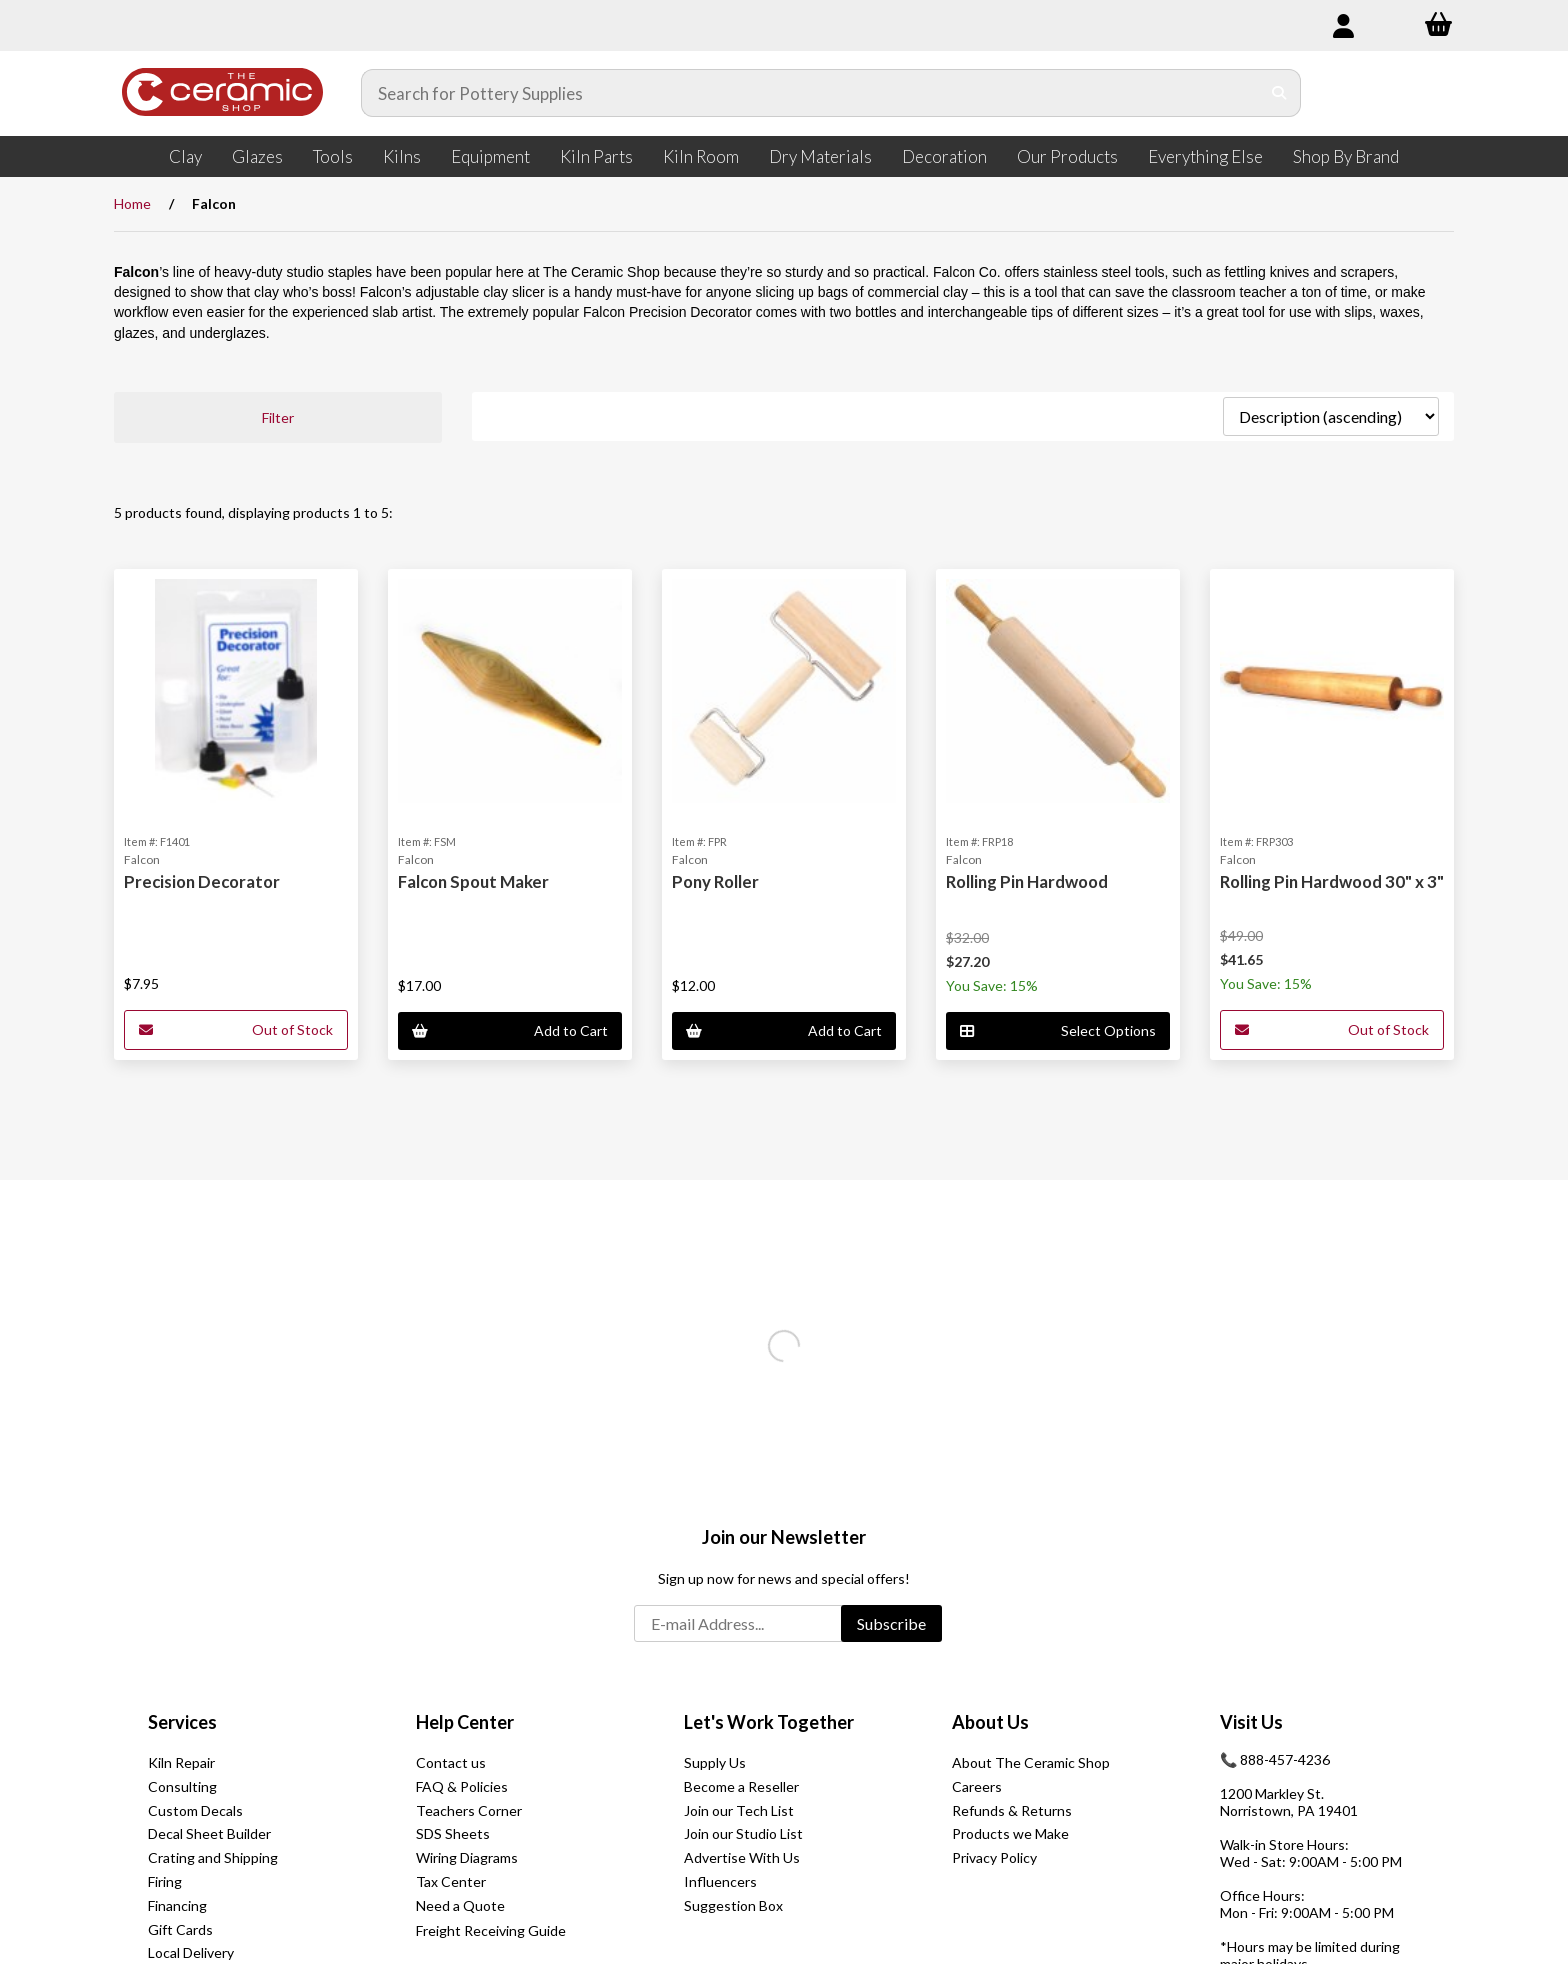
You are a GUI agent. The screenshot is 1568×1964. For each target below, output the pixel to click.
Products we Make (1010, 1833)
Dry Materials (820, 156)
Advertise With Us (742, 1857)
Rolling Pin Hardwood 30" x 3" (1332, 881)
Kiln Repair (181, 1762)
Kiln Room (701, 156)
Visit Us (1251, 1722)
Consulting (182, 1786)
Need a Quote (460, 1905)
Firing (165, 1881)
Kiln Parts (596, 156)
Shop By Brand (1346, 156)
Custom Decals (195, 1810)
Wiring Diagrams (467, 1857)
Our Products (1067, 156)
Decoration (944, 156)
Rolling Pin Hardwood (1027, 881)
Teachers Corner (469, 1810)
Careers (977, 1786)
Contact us (451, 1762)
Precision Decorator (202, 881)
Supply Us (715, 1762)
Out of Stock (236, 1029)
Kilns (402, 156)
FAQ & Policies (462, 1786)
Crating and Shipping (213, 1857)
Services (182, 1722)
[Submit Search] (1279, 93)
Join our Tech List (739, 1810)
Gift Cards (180, 1929)
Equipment (490, 156)
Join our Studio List (743, 1833)
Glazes (257, 156)
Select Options (1058, 1030)
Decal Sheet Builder (209, 1833)
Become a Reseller (741, 1786)
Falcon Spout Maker (473, 881)
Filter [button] (278, 417)
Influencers (720, 1881)
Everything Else (1205, 156)
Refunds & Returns (1012, 1810)
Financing (177, 1905)
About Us (990, 1722)
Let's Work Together (769, 1722)
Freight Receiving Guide (491, 1930)
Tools (333, 156)
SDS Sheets (453, 1833)
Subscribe (891, 1623)
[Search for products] (811, 93)
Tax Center (451, 1881)
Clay (185, 156)
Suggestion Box (733, 1905)
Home (132, 203)
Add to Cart (510, 1030)
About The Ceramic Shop (1031, 1762)
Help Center (465, 1722)
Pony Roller (715, 881)
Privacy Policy (994, 1857)
